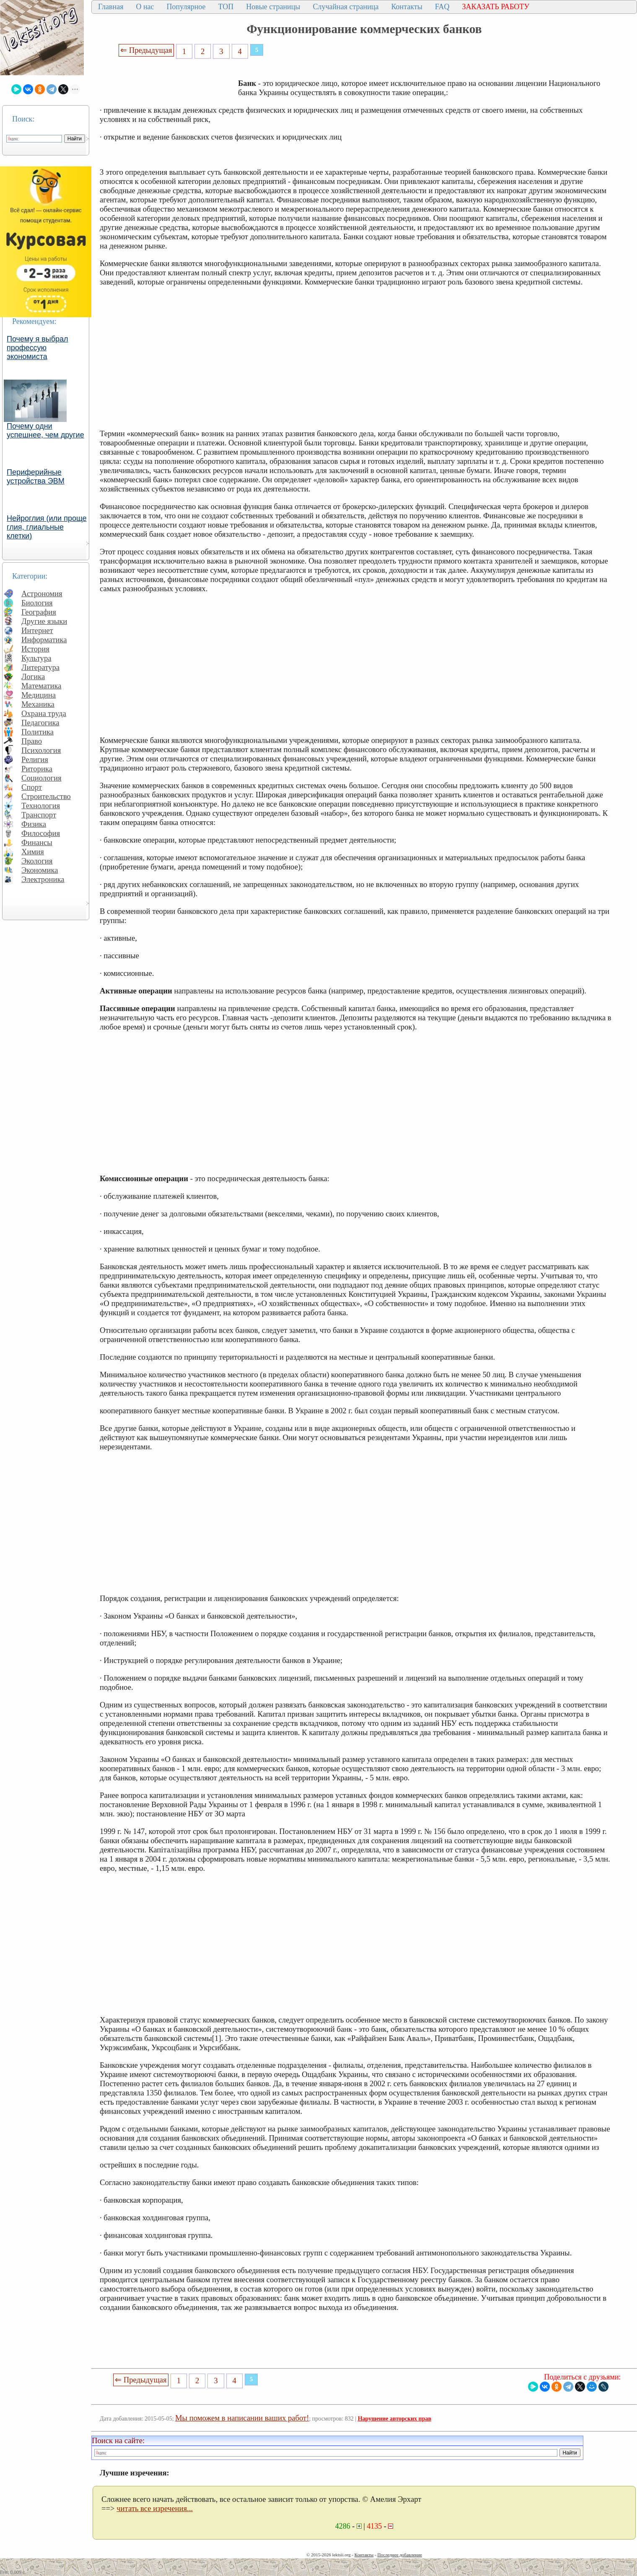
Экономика (39, 870)
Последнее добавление (399, 2554)
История (35, 648)
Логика (33, 676)
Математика (41, 685)
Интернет (37, 630)
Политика (37, 731)
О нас (145, 7)
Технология (40, 805)
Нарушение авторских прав (394, 2419)
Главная (110, 7)
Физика (33, 824)
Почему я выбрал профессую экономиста (37, 348)
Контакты (406, 7)
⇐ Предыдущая (146, 50)
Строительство (46, 796)
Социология (41, 777)
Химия (32, 851)
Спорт (31, 787)
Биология (37, 602)
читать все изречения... (155, 2508)
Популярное (186, 7)
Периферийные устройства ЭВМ (36, 476)
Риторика (36, 768)
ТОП (226, 7)
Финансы (36, 842)
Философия (40, 833)
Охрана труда (43, 713)
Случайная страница (345, 7)
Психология (41, 750)
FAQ (442, 7)
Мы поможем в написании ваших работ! (242, 2417)
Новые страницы (273, 7)
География (38, 612)
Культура (36, 658)
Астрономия (41, 593)
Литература (40, 667)
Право (31, 741)
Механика (37, 704)
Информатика (44, 639)
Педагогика (40, 722)
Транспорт (38, 814)
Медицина (38, 695)
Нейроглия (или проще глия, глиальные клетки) (47, 527)
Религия (34, 759)
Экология (36, 860)
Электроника (43, 879)
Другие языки (44, 621)
